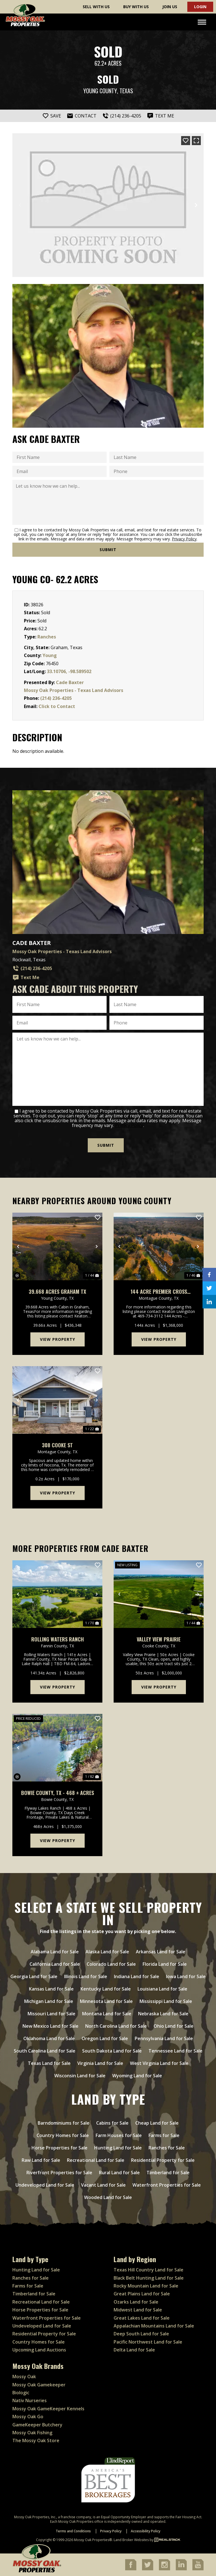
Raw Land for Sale (41, 2160)
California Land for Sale (55, 1964)
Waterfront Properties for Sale (166, 2185)
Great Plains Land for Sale (142, 2294)
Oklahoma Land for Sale (49, 2038)
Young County (100, 91)
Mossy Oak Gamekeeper (39, 2385)
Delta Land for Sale (134, 2350)
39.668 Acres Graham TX (57, 1292)
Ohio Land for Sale (174, 2026)
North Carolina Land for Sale (116, 2026)
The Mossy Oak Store (35, 2440)
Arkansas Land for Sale (160, 1952)
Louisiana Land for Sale (162, 1989)
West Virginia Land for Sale (159, 2063)
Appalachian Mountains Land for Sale (154, 2326)
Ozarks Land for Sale (136, 2302)
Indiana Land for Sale (136, 1976)
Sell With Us (96, 6)
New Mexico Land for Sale (50, 2026)
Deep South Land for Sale (141, 2334)
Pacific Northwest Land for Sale (148, 2342)
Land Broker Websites (131, 2539)
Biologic (20, 2392)
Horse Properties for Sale (59, 2148)
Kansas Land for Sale (51, 1989)
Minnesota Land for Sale (106, 2001)
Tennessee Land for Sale (175, 2051)
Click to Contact (57, 706)
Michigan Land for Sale (48, 2001)
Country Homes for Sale (63, 2135)
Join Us (169, 6)
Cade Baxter (70, 682)
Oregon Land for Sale (105, 2038)
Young (49, 655)
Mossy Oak (24, 2376)
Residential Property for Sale (163, 2160)
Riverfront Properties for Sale (59, 2172)
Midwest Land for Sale (138, 2310)
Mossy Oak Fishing (32, 2432)
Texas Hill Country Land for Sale (148, 2270)
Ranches (46, 637)
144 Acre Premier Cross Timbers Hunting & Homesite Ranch (158, 1292)
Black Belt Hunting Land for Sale (149, 2278)
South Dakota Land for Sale (112, 2051)
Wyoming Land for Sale (137, 2076)
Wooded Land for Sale (108, 2197)
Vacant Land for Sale (103, 2185)
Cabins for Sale (112, 2123)
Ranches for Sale (166, 2148)
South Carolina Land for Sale (44, 2051)
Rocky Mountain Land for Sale (146, 2286)
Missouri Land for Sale (51, 2014)
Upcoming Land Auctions (39, 2350)
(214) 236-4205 (56, 698)
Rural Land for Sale (119, 2172)
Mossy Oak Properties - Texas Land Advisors (73, 690)
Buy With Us (136, 6)
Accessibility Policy (145, 2531)
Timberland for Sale (168, 2172)
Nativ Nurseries (29, 2400)
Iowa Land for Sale (186, 1976)
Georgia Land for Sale (33, 1976)
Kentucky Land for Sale (105, 1989)
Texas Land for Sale (49, 2063)
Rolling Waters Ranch (57, 1639)
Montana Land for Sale (106, 2014)
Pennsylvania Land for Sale (164, 2038)
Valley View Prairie (159, 1639)
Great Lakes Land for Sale (142, 2318)
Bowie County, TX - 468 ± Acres (57, 1793)
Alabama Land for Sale (55, 1952)
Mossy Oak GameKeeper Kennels (48, 2409)
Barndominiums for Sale (63, 2123)
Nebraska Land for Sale (163, 2014)
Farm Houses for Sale (119, 2135)
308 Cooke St (57, 1445)
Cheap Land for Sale (157, 2123)
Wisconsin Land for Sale (79, 2076)
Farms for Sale (163, 2135)
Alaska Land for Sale (107, 1952)
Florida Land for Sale (165, 1964)
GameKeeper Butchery (37, 2425)
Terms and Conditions (73, 2531)
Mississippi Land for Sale (166, 2001)
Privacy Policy (184, 539)
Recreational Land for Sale (95, 2160)
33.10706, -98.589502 (69, 671)
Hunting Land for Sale (118, 2148)
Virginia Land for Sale (100, 2063)
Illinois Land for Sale (85, 1976)
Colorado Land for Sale (111, 1964)
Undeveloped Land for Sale (44, 2185)
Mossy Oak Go (27, 2416)
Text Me (25, 977)
